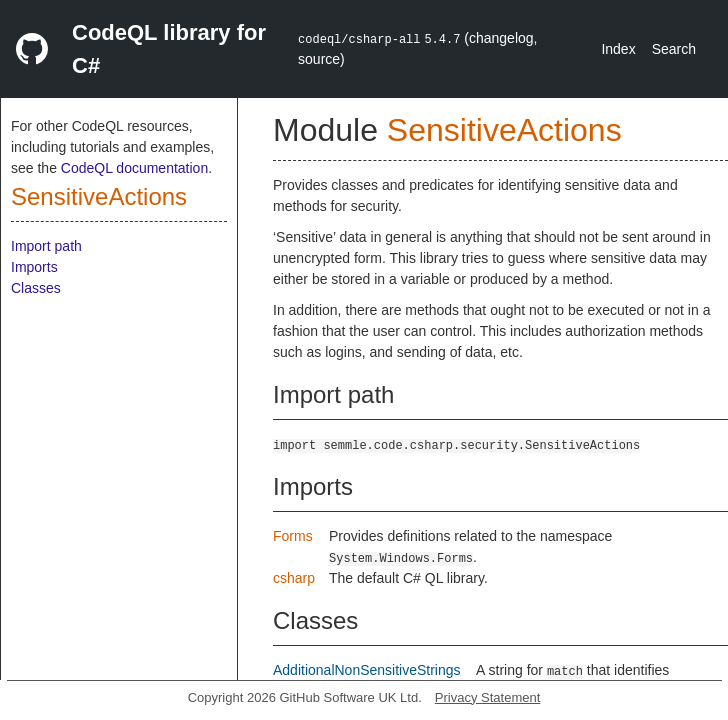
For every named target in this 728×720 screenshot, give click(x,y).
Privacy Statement (488, 697)
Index (618, 49)
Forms (293, 536)
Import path (46, 246)
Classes (36, 288)
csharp (294, 578)
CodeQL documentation (134, 168)
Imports (34, 267)
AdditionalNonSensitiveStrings (367, 670)
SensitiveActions (99, 196)
